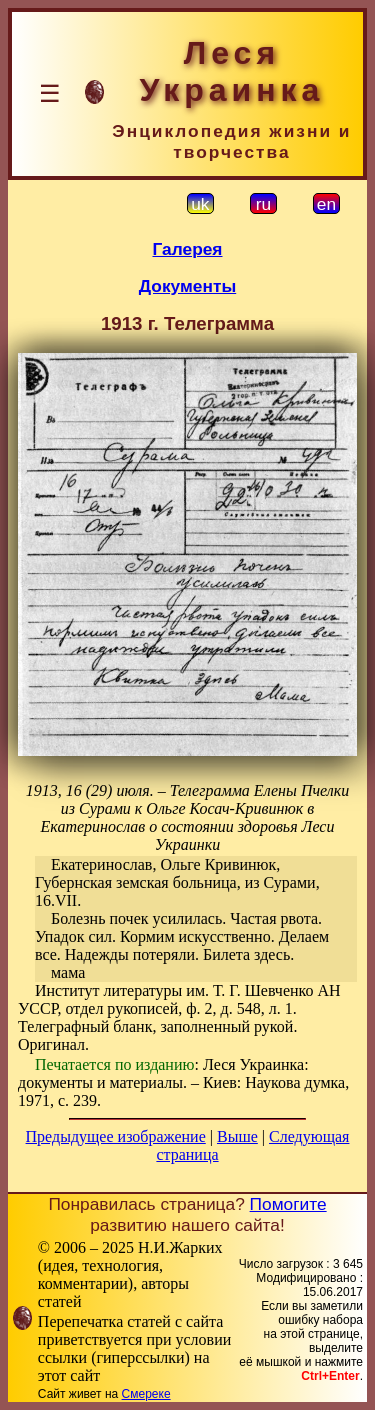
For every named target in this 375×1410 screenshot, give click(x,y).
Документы (187, 286)
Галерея (188, 249)
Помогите (288, 1204)
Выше (237, 1136)
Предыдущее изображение (116, 1136)
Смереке (146, 1394)
